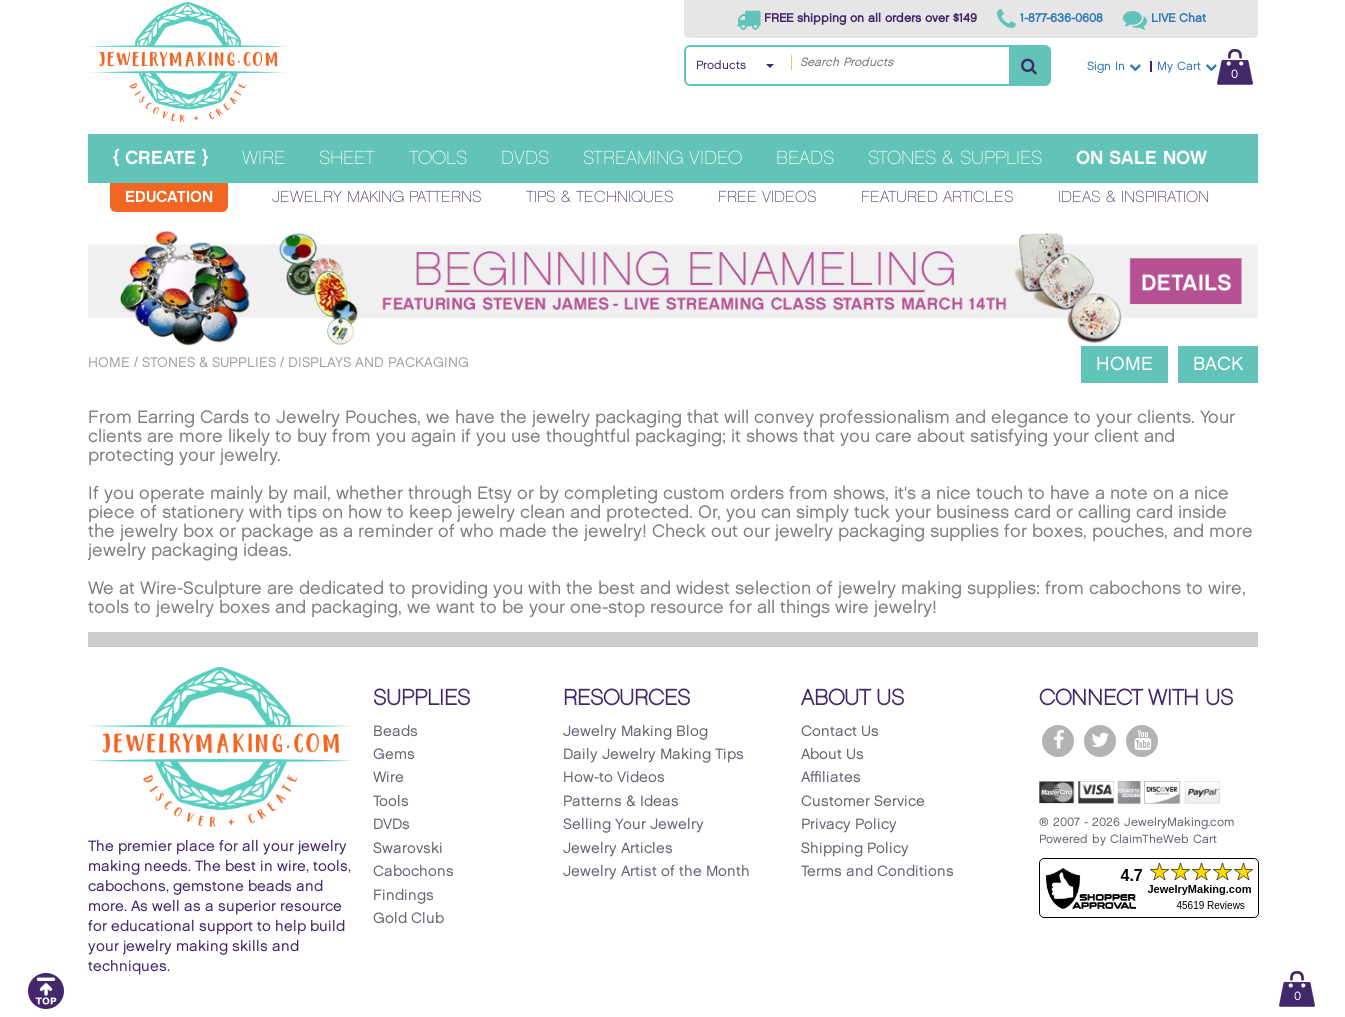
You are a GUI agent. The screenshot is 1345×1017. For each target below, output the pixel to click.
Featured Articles (937, 197)
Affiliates (831, 778)
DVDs (525, 158)
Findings (403, 896)
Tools (438, 158)
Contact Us (840, 732)
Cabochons (413, 872)
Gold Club (408, 919)
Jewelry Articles (618, 849)
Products (721, 65)
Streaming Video (662, 158)
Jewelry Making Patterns (377, 197)
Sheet (347, 158)
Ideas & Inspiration (1133, 197)
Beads (805, 158)
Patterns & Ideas (621, 802)
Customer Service (863, 802)
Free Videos (767, 197)
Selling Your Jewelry (633, 825)
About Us (832, 755)
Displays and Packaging (378, 362)
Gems (394, 755)
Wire (263, 158)
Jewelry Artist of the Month (656, 872)
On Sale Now (1141, 158)
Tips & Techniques (600, 197)
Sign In (1114, 66)
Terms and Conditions (877, 872)
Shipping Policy (855, 849)
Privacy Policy (849, 825)
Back (1218, 364)
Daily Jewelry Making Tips (653, 755)
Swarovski (408, 849)
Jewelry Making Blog (635, 732)
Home (109, 362)
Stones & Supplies (955, 158)
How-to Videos (614, 778)
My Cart (1205, 66)
